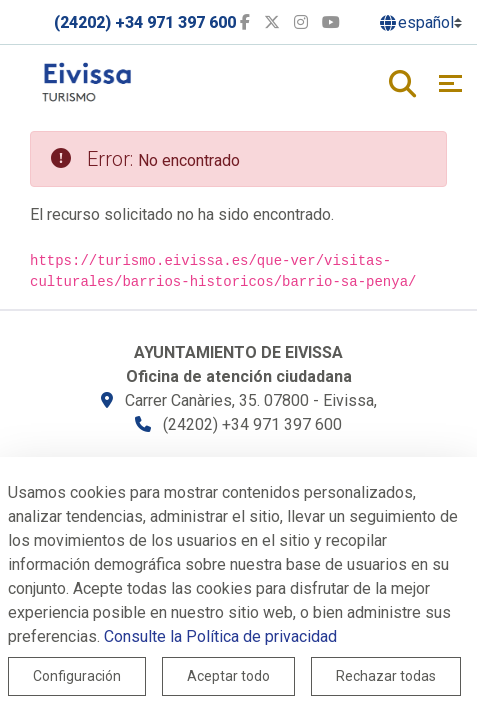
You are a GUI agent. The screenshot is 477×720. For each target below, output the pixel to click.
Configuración (77, 676)
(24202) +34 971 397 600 (145, 22)
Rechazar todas (386, 676)
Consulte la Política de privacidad (220, 636)
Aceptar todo (228, 676)
